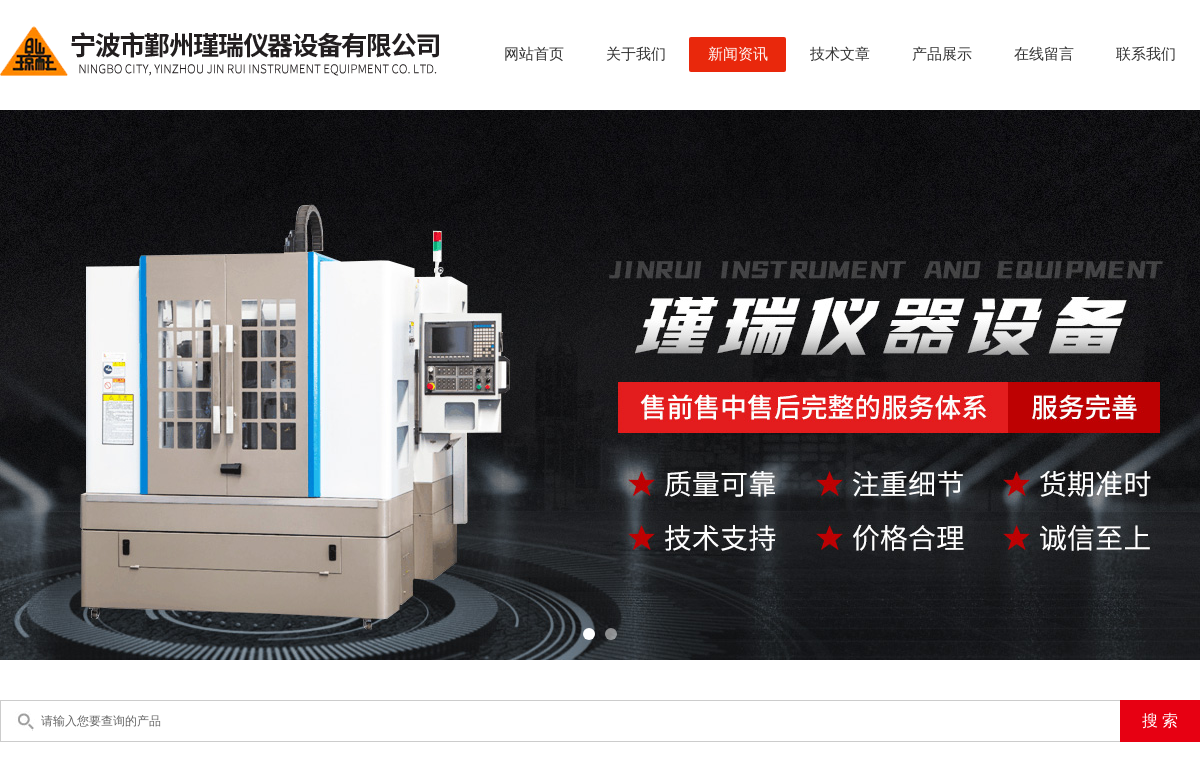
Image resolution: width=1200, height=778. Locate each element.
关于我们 (636, 54)
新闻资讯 (738, 54)
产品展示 (942, 54)
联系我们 (1146, 54)
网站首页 (534, 54)
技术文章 (840, 54)
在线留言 (1044, 54)
